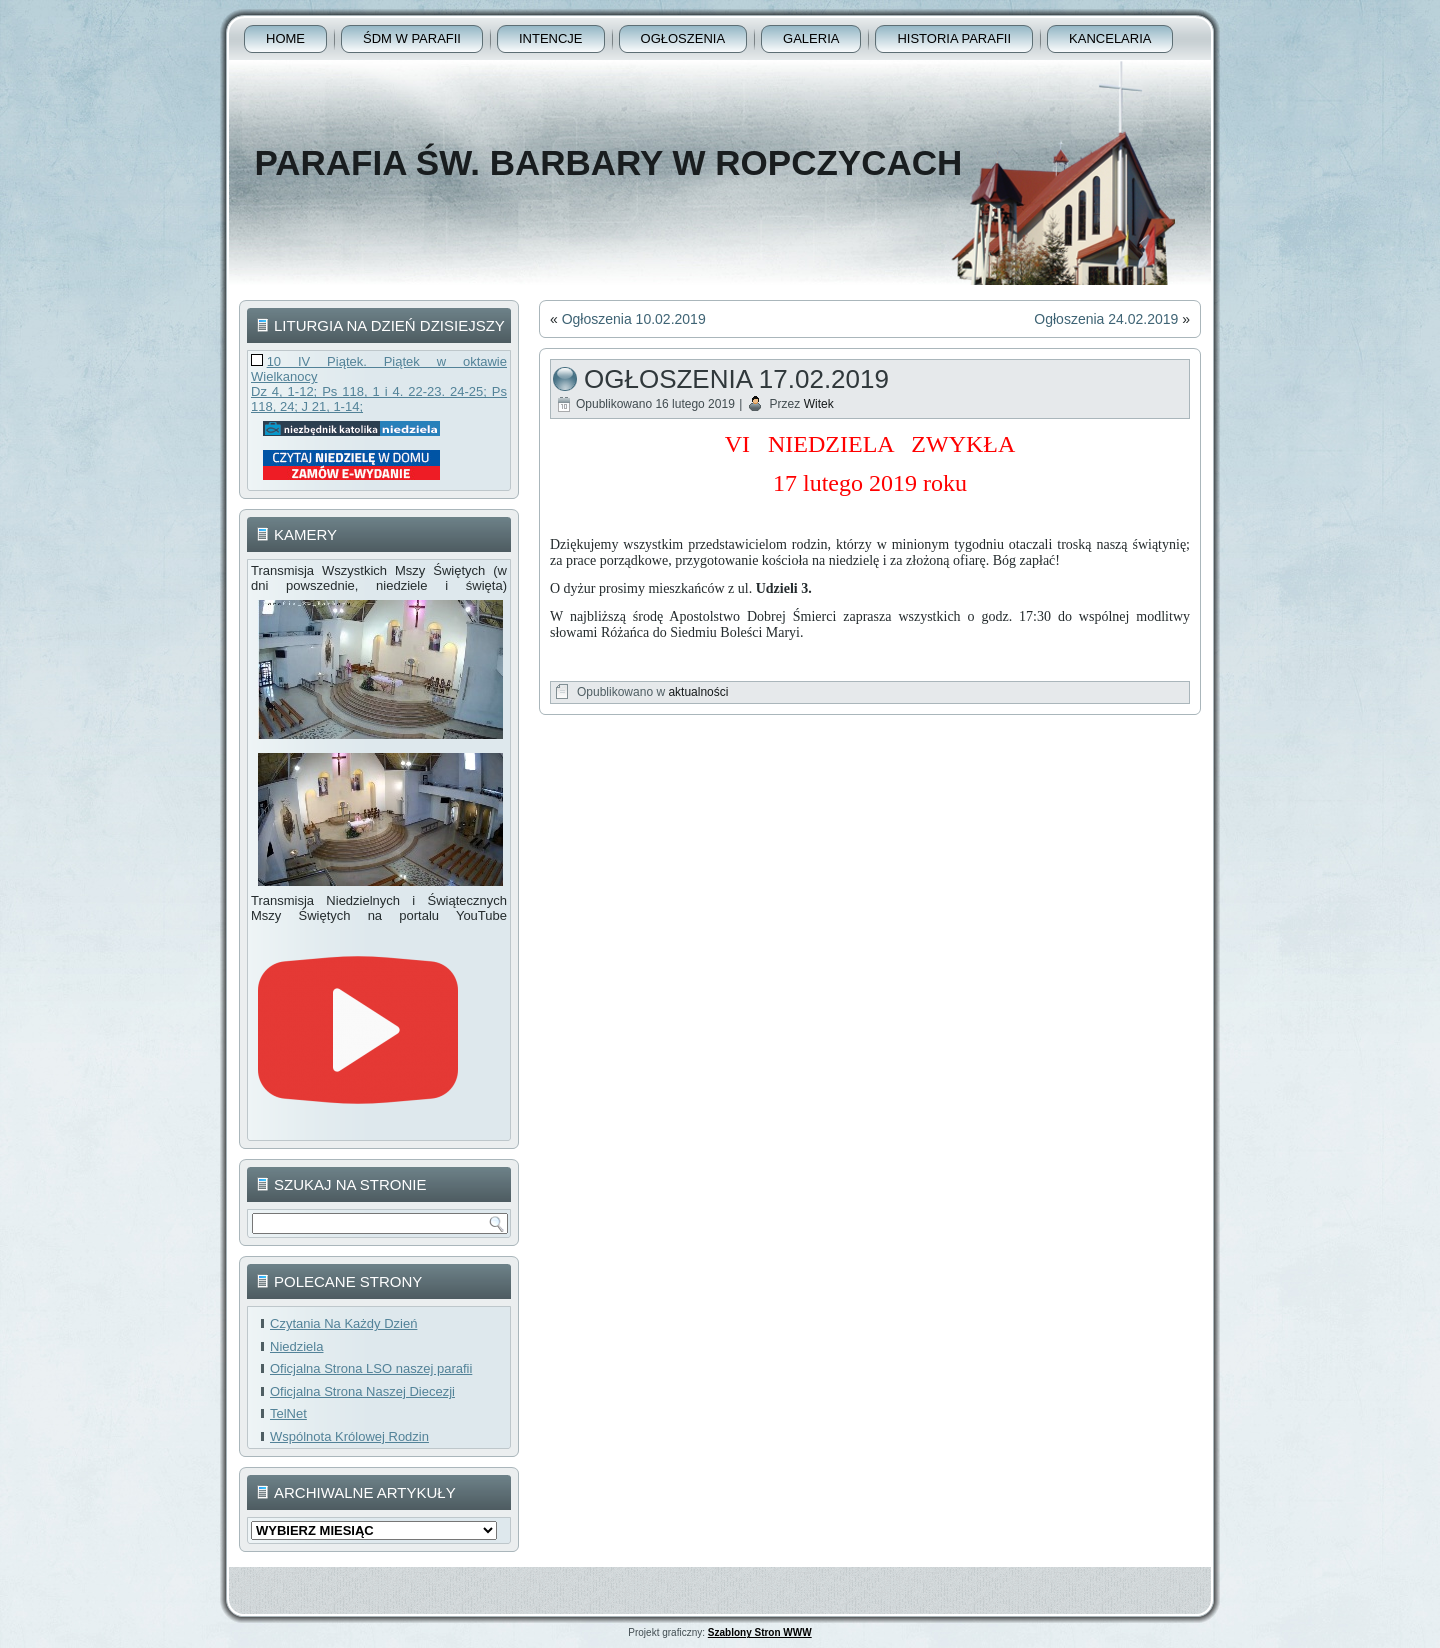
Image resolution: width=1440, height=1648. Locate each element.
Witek (819, 404)
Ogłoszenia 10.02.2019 (634, 319)
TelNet (288, 1413)
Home (285, 38)
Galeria (811, 38)
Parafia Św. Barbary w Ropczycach (608, 162)
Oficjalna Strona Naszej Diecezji (362, 1391)
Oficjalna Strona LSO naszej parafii (371, 1368)
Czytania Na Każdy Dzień (343, 1323)
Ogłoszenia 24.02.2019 (1106, 319)
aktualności (698, 692)
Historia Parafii (954, 38)
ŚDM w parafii (412, 38)
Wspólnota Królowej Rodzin (349, 1436)
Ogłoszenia (683, 38)
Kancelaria (1110, 38)
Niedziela (296, 1346)
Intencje (551, 38)
